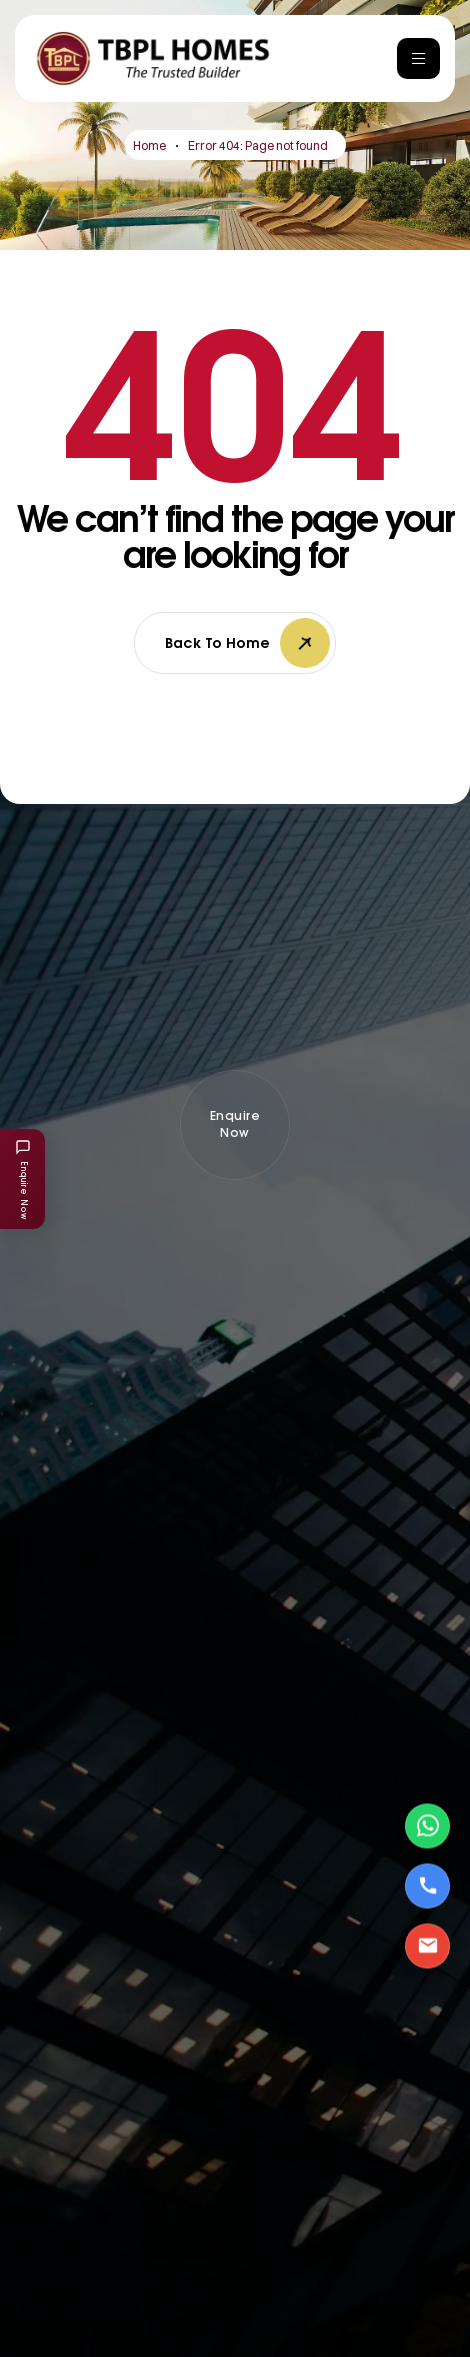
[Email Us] (427, 1945)
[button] (235, 1125)
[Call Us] (427, 1885)
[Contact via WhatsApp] (427, 1825)
